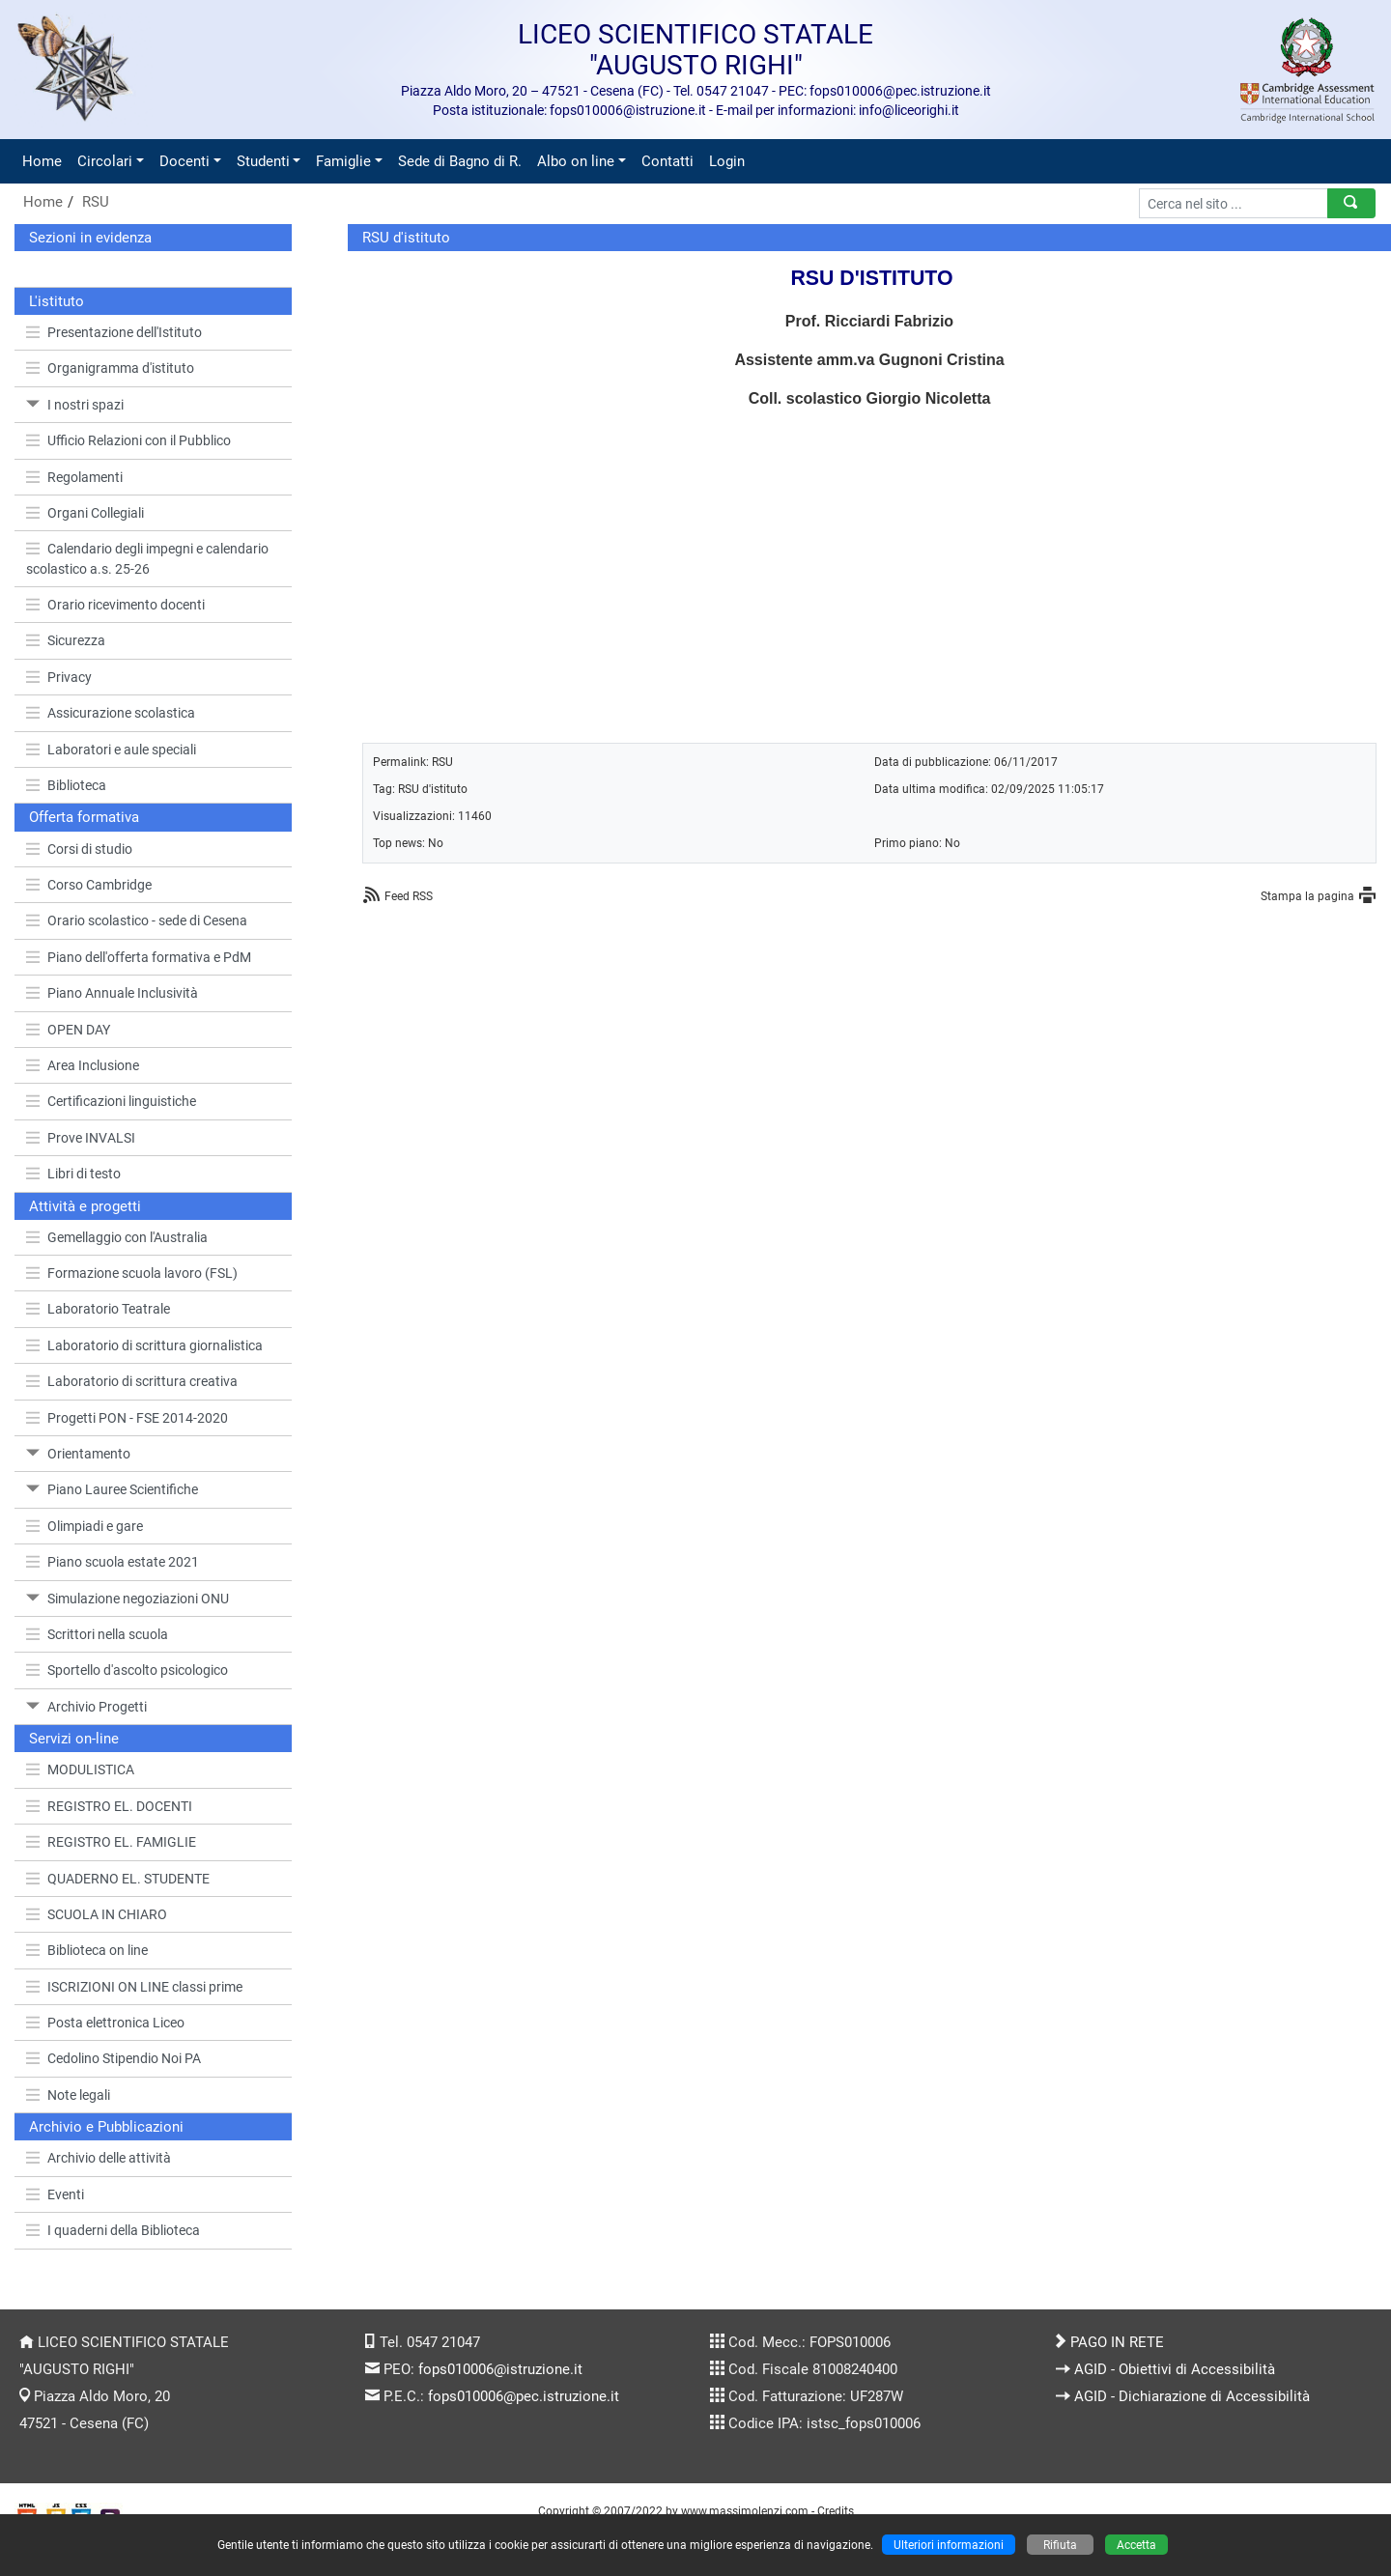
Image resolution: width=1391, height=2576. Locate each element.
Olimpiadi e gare (84, 1526)
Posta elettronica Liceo (105, 2022)
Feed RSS (408, 896)
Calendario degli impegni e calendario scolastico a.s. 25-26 (147, 558)
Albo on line (575, 161)
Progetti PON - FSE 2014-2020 (127, 1418)
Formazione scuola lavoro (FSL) (132, 1273)
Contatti (667, 161)
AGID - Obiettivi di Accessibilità (1174, 2369)
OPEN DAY (68, 1029)
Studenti (263, 161)
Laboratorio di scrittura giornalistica (144, 1345)
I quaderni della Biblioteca (113, 2230)
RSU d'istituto (433, 788)
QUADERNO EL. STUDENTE (118, 1878)
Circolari (104, 161)
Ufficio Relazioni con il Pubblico (128, 440)
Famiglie (343, 161)
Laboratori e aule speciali (111, 749)
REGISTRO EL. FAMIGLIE (111, 1842)
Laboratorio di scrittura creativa (132, 1381)
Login (727, 161)
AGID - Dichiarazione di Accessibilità (1192, 2396)
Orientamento (78, 1453)
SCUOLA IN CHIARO (96, 1914)
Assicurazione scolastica (110, 713)
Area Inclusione (82, 1065)
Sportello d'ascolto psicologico (127, 1670)
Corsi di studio (79, 849)
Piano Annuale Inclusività (112, 993)
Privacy (59, 677)
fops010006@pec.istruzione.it (523, 2396)
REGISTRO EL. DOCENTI (109, 1806)
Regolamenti (74, 477)
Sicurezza (65, 640)
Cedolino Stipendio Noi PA (113, 2058)
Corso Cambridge (89, 884)
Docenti (184, 161)
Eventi (55, 2194)
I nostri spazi (75, 404)
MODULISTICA (80, 1769)
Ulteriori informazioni (949, 2544)
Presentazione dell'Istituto (114, 332)
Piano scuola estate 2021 (112, 1562)
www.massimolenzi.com (745, 2511)
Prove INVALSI (80, 1138)
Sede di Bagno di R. (460, 161)
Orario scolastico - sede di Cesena (136, 920)
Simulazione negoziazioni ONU (127, 1598)
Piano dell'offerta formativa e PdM (138, 957)
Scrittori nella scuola (97, 1634)
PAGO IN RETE (1117, 2342)
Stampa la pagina (1307, 896)
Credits (835, 2511)
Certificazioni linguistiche (111, 1101)
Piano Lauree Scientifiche (112, 1489)
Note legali (68, 2095)
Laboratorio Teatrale (98, 1308)
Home (42, 161)
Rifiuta (1060, 2544)
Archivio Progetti (86, 1706)
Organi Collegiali (85, 513)
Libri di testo (73, 1173)
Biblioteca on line (87, 1950)
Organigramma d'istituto (110, 368)
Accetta (1136, 2544)
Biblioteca (66, 785)
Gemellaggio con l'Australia (117, 1237)
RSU (95, 202)
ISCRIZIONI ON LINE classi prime (134, 1987)
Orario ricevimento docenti (115, 604)
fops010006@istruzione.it (500, 2369)
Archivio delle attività (98, 2158)
